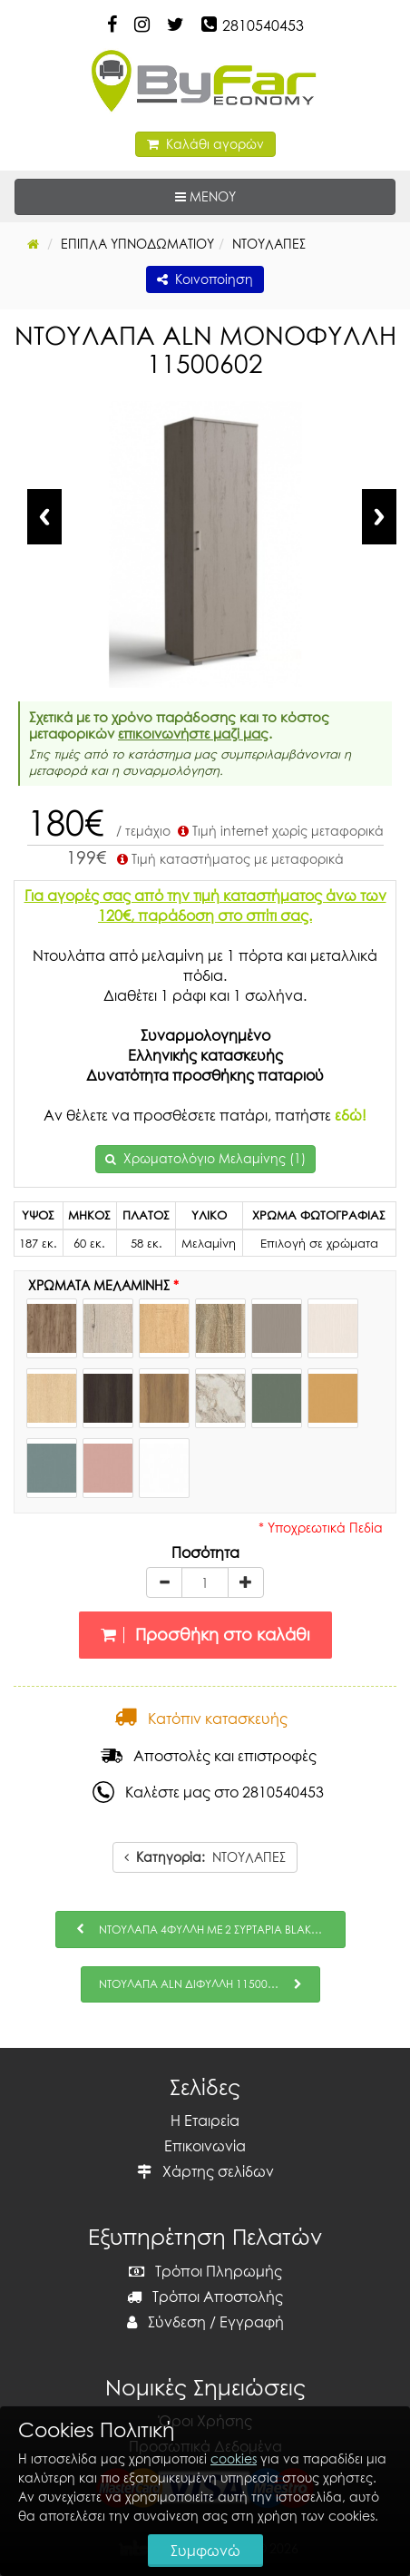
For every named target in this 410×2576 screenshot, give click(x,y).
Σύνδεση (166, 2322)
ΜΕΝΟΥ (261, 195)
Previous (44, 516)
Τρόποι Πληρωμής (205, 2271)
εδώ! (350, 1115)
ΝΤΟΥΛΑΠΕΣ (205, 1857)
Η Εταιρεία (205, 2120)
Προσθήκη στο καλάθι (205, 1634)
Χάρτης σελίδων (205, 2171)
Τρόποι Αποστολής (205, 2296)
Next (379, 516)
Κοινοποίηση (205, 279)
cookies (233, 2458)
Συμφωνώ (205, 2551)
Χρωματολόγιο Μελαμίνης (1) (214, 1158)
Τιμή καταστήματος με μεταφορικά (228, 859)
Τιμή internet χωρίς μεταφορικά (279, 830)
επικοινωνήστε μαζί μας (193, 733)
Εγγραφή (252, 2322)
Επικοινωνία (205, 2146)
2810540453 (263, 25)
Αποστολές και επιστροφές (209, 1756)
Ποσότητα (205, 1552)
